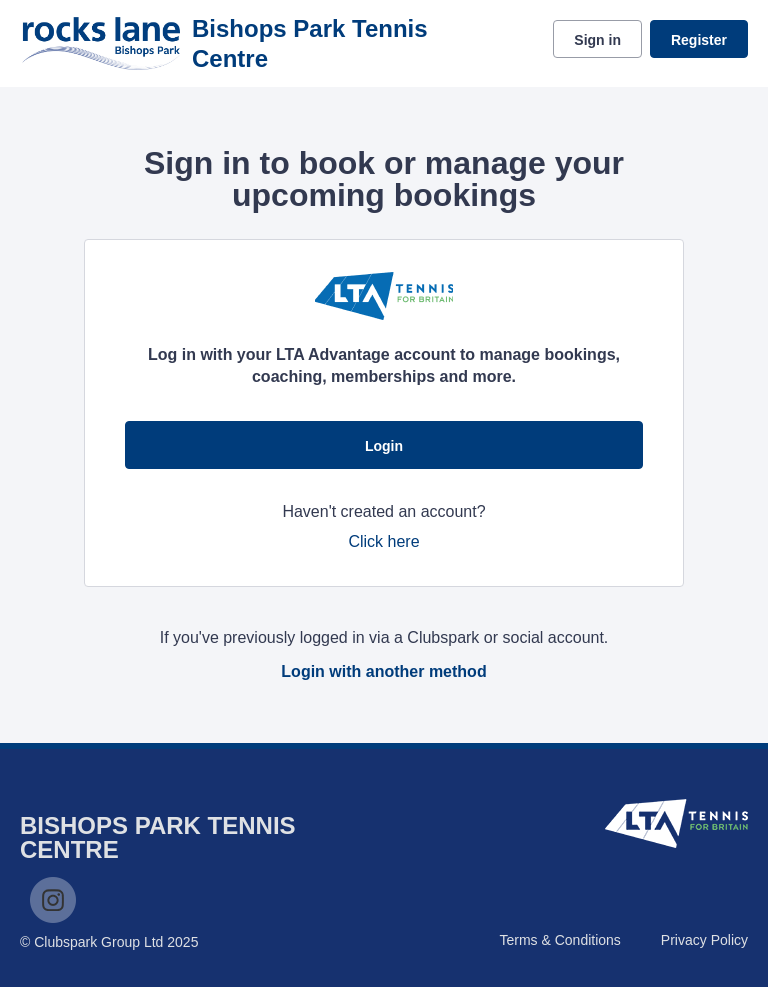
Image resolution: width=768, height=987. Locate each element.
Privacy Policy (704, 940)
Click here (383, 541)
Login (384, 446)
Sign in (597, 40)
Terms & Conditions (559, 940)
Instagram (53, 900)
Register (699, 40)
